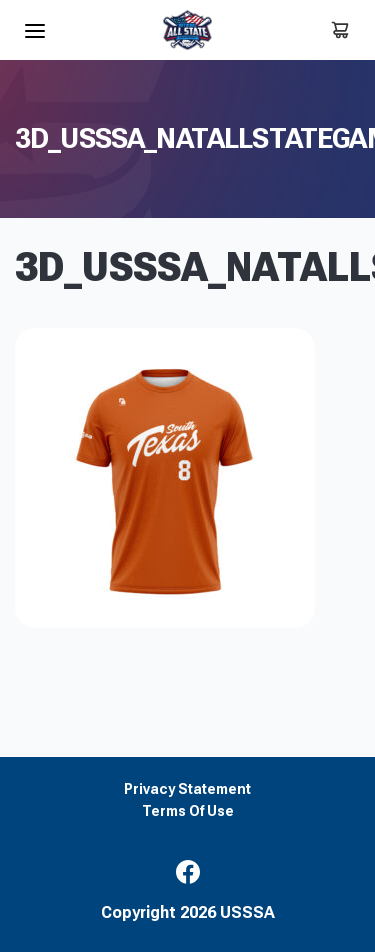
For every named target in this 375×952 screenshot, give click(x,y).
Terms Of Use (188, 811)
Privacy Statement (187, 789)
